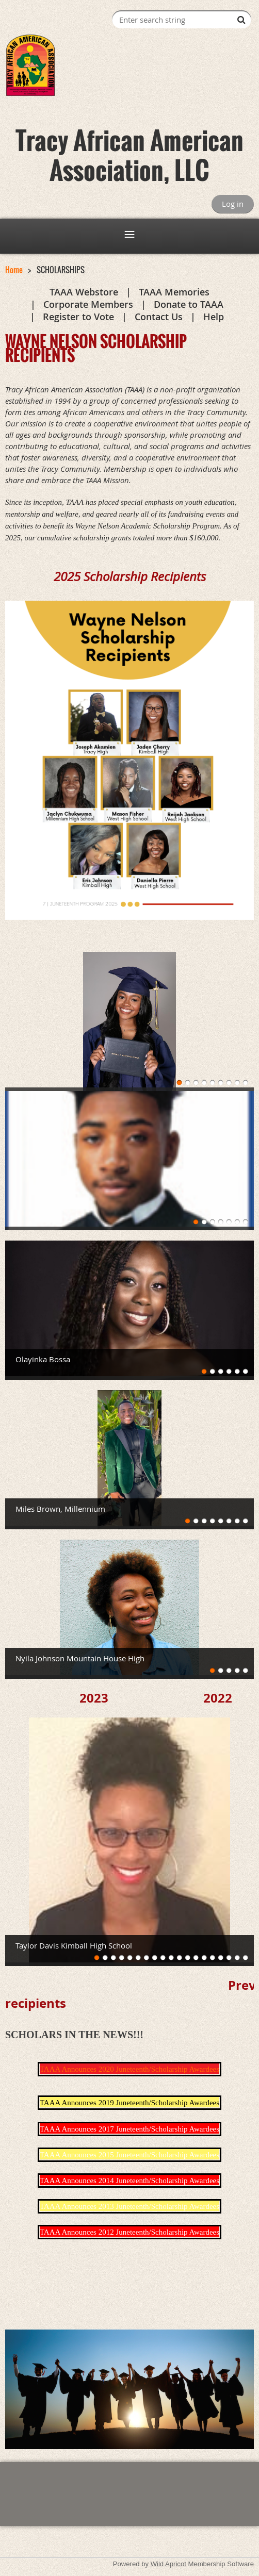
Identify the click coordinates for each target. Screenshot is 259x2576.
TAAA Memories (174, 292)
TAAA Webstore (84, 292)
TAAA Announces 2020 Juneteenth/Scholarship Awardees (129, 2069)
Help (213, 316)
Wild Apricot (168, 2564)
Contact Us (159, 316)
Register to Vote (78, 316)
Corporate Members (88, 304)
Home (14, 269)
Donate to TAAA (188, 304)
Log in (233, 204)
